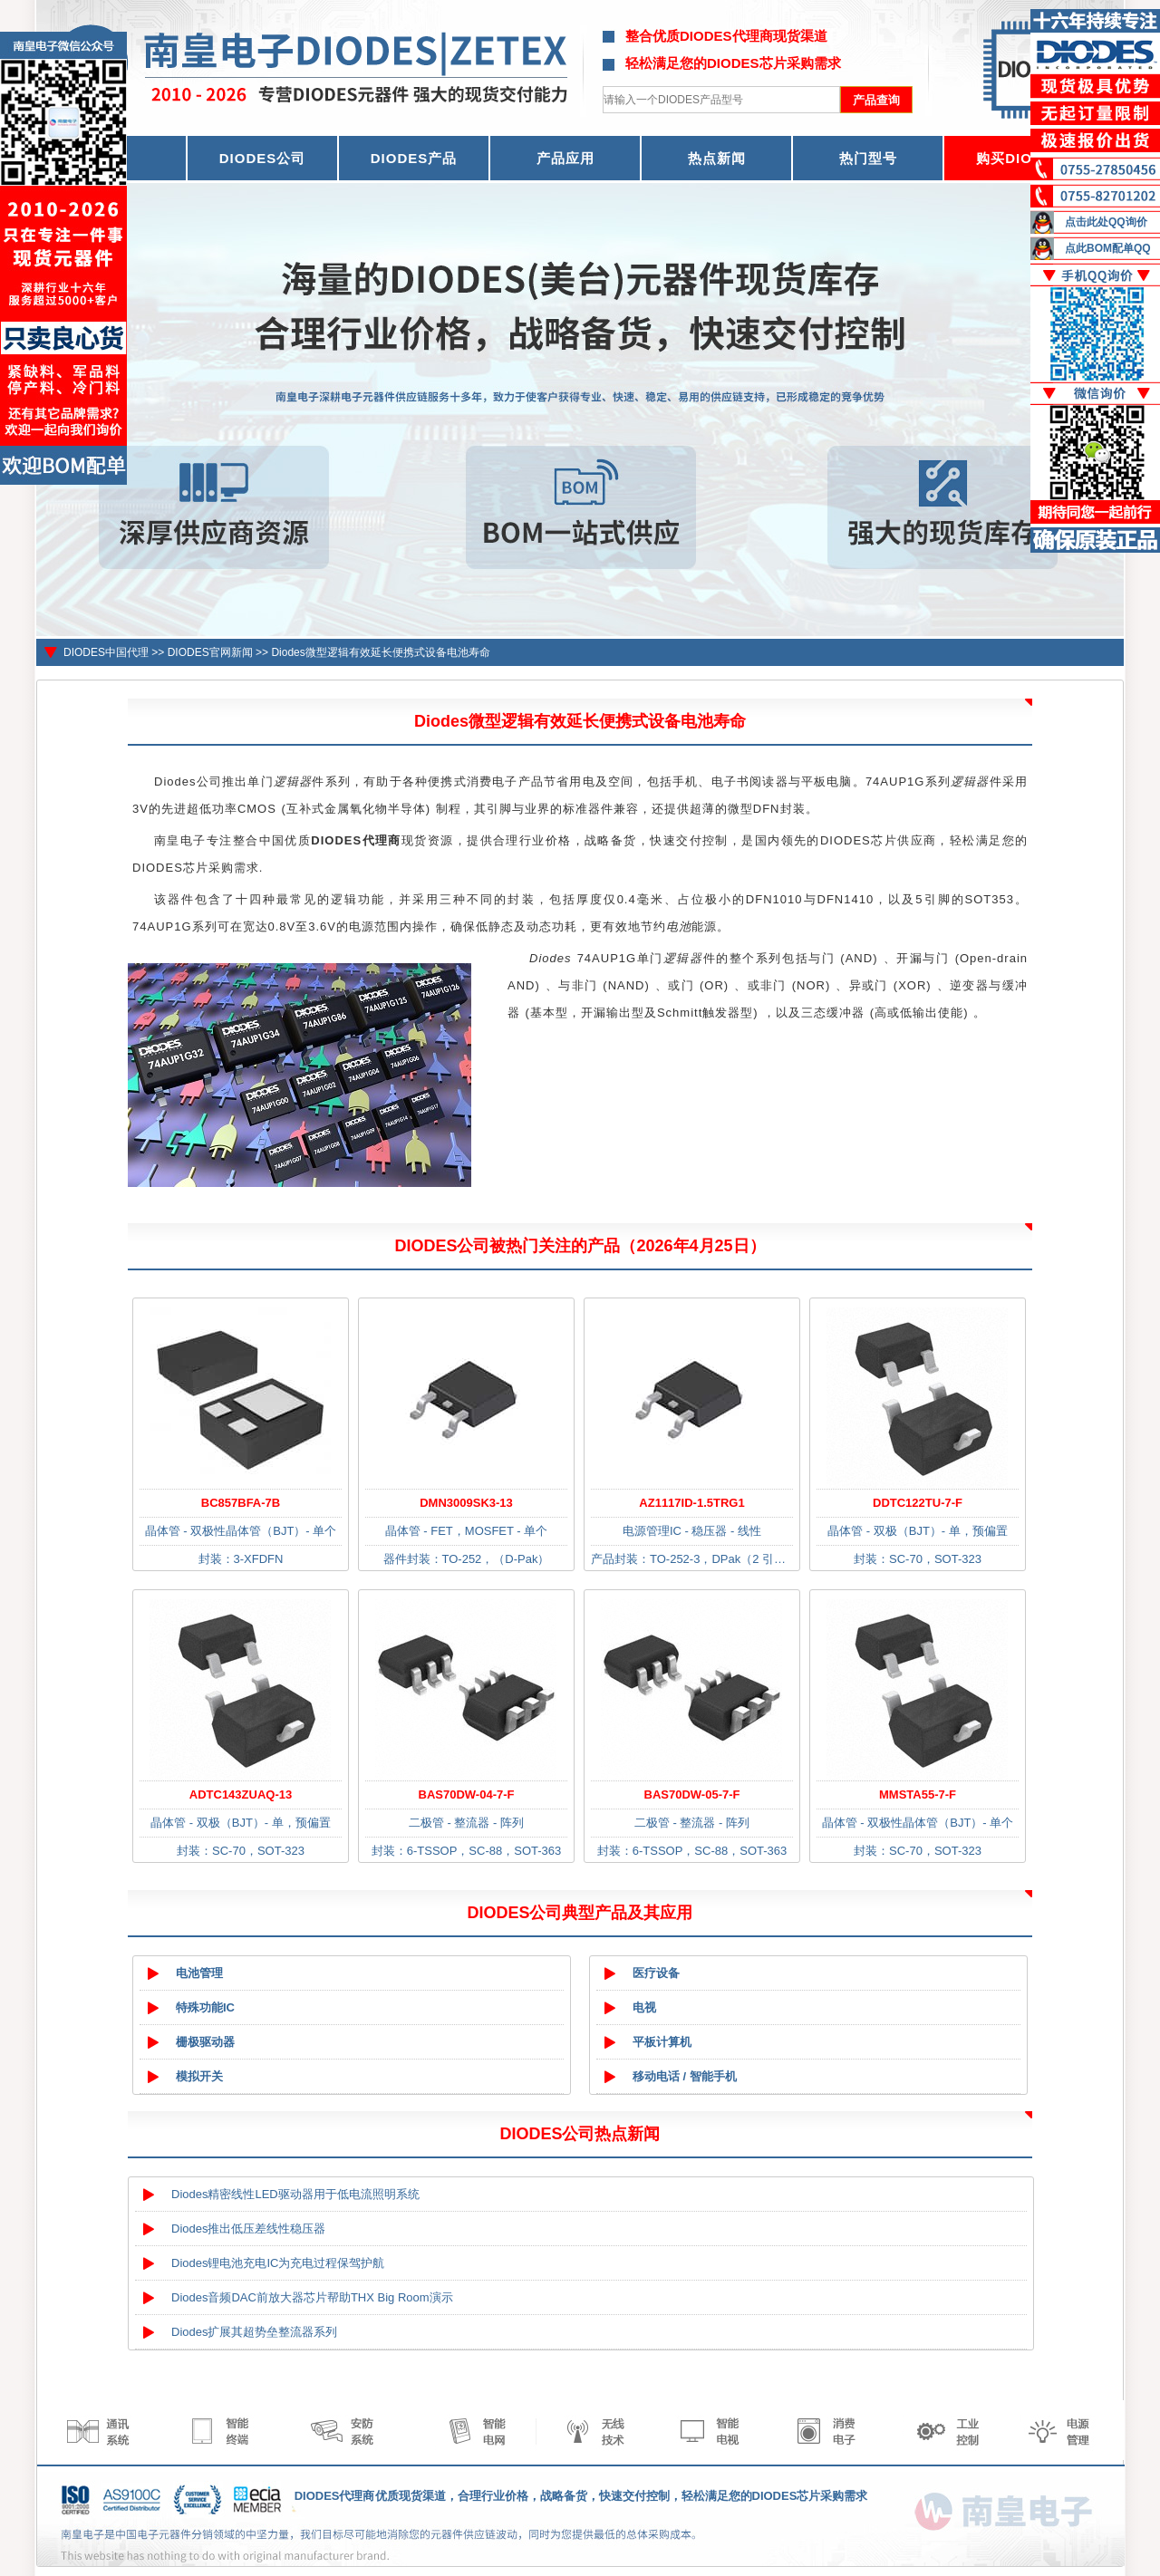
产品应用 (565, 158)
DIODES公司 (262, 158)
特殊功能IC (205, 2007)
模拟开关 (199, 2076)
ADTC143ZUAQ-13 (240, 1794)
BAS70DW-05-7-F (692, 1794)
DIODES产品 (414, 158)
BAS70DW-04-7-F (467, 1794)
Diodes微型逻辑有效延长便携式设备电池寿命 (380, 652)
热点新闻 (717, 158)
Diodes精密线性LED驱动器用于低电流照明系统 (295, 2194)
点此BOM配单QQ (1108, 248)
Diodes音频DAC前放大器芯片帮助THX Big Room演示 (312, 2297)
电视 (644, 2007)
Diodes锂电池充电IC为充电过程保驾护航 (277, 2263)
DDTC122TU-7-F (917, 1503)
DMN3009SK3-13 (466, 1503)
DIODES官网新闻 (210, 652)
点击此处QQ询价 (1106, 222)
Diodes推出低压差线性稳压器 (248, 2228)
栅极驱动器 (205, 2042)
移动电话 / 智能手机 (685, 2076)
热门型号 (868, 158)
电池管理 (199, 1973)
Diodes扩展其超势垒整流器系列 (254, 2332)
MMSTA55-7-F (917, 1794)
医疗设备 (656, 1973)
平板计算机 (662, 2042)
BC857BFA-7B (240, 1503)
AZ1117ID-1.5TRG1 (691, 1503)
